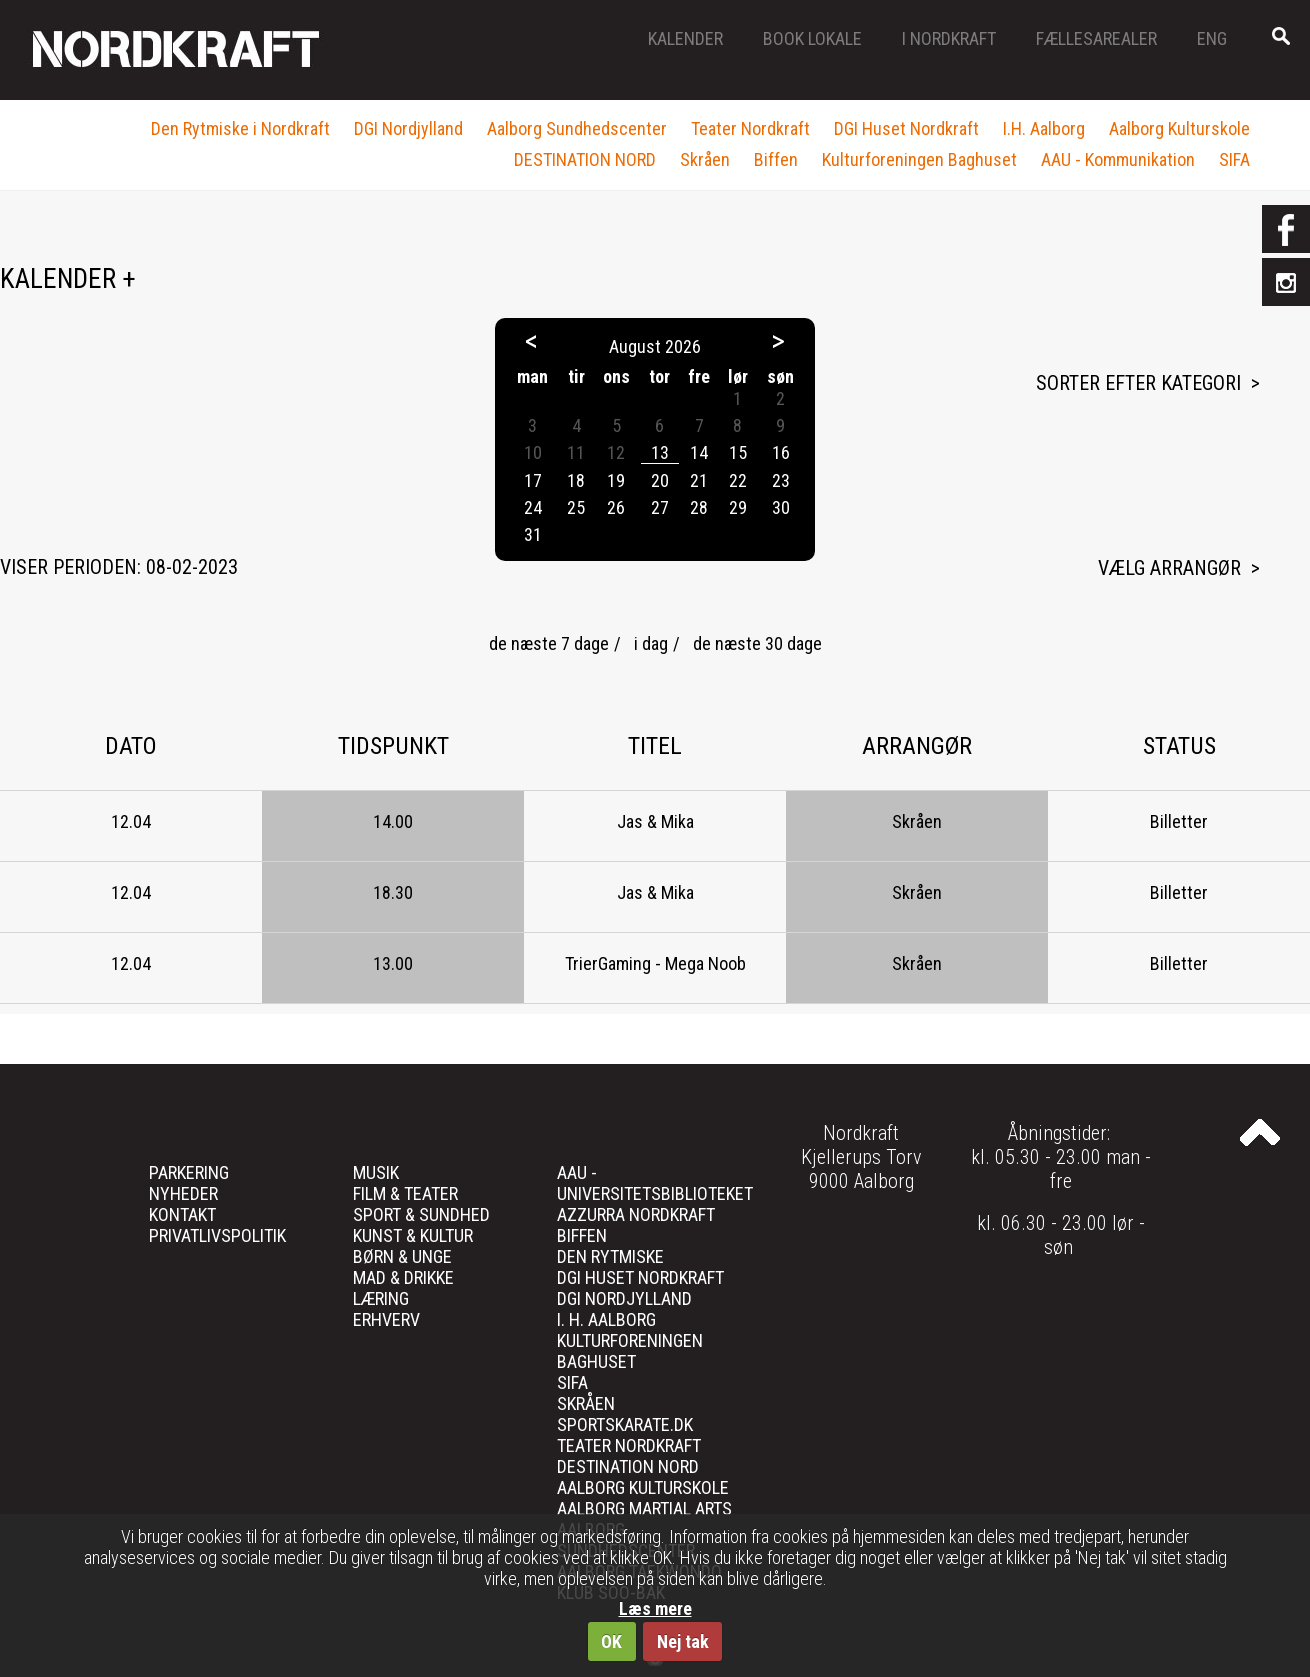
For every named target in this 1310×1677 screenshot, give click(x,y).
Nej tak (683, 1641)
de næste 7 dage (549, 643)
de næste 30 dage (757, 643)
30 (781, 507)
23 (781, 480)
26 (616, 507)
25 (576, 507)
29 (738, 507)
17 (533, 480)
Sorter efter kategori (1138, 383)
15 (738, 452)
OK (611, 1641)
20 (660, 480)
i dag (651, 643)
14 (699, 452)
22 (738, 480)
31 (533, 534)
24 (533, 507)
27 (660, 507)
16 (781, 452)
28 (699, 507)
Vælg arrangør (1169, 568)
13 (660, 452)
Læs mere (655, 1608)
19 (616, 480)
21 (699, 480)
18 (576, 480)
